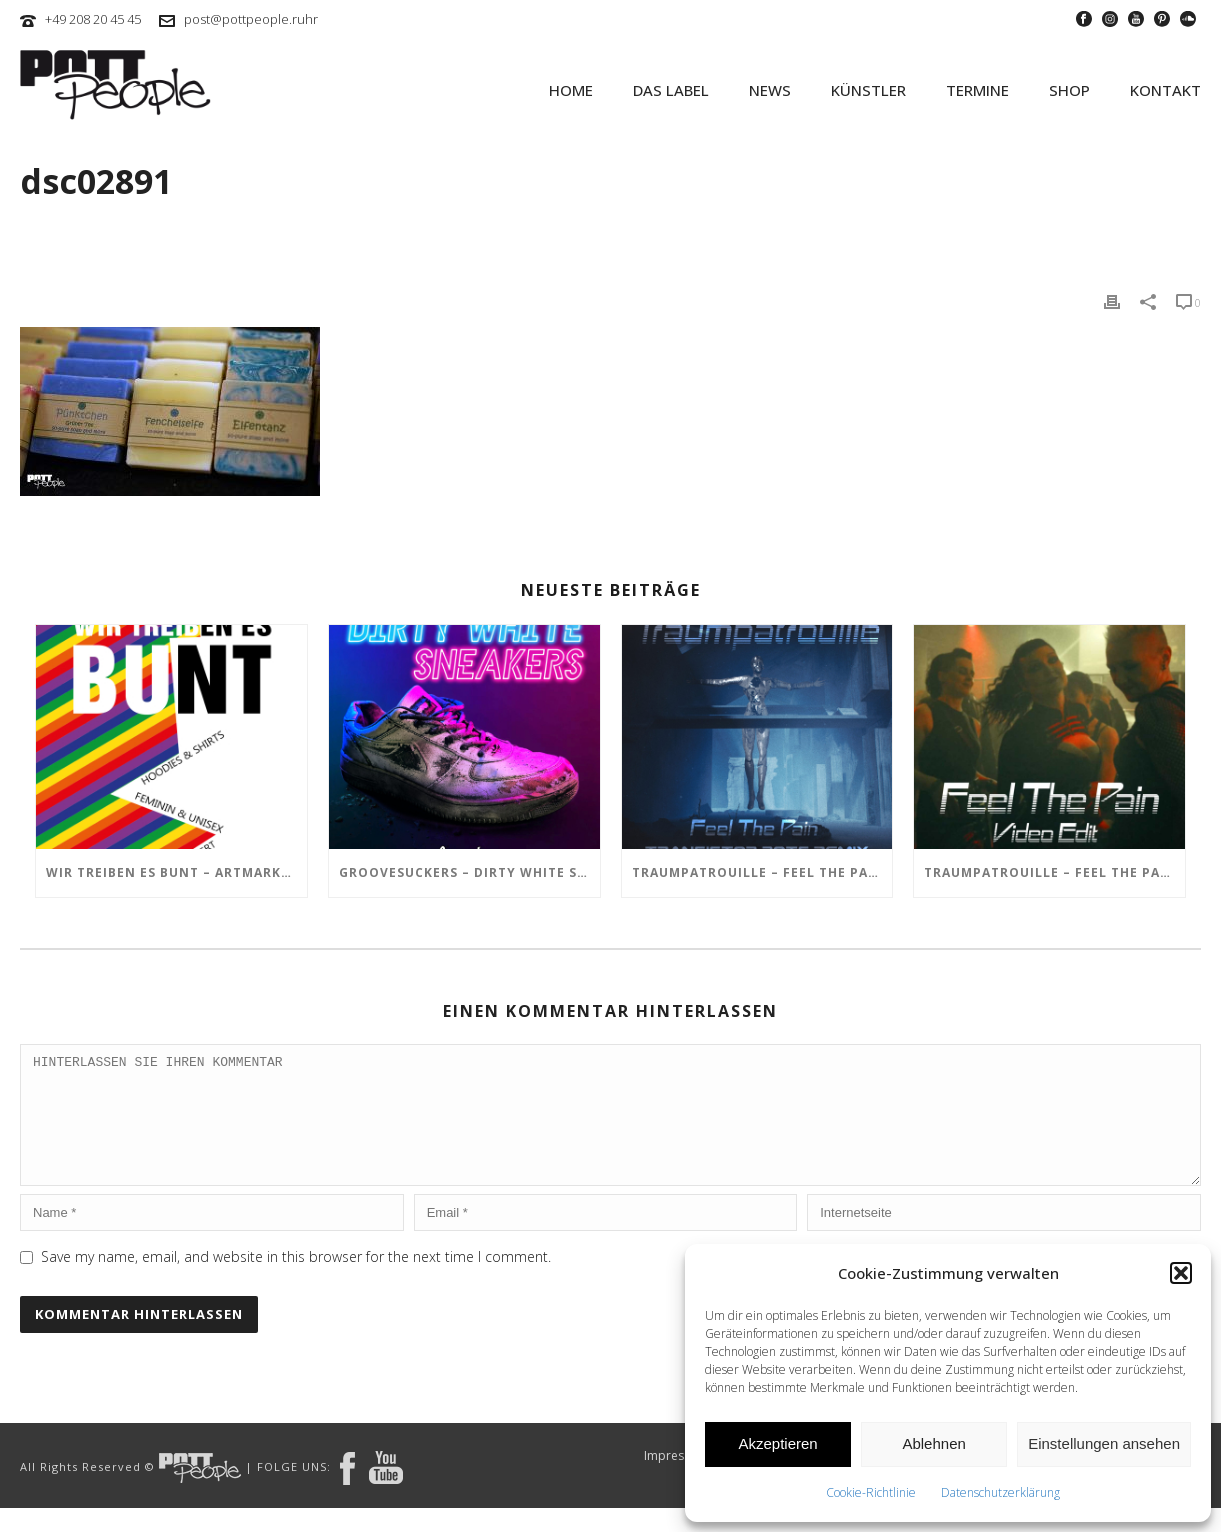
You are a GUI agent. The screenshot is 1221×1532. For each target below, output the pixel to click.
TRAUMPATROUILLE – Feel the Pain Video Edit (1054, 872)
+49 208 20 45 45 (93, 19)
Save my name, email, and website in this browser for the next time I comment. (296, 1280)
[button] (1181, 1273)
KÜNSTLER (868, 90)
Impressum (676, 1480)
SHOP (1069, 90)
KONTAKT (1165, 90)
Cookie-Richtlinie (871, 1492)
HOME (571, 90)
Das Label (671, 90)
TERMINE (977, 90)
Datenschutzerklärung (1000, 1492)
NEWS (770, 90)
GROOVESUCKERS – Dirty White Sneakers (469, 872)
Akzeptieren (777, 1443)
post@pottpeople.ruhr (251, 19)
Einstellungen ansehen (1104, 1443)
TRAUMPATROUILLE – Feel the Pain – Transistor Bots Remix (762, 872)
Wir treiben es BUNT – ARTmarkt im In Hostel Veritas (176, 872)
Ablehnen (933, 1443)
